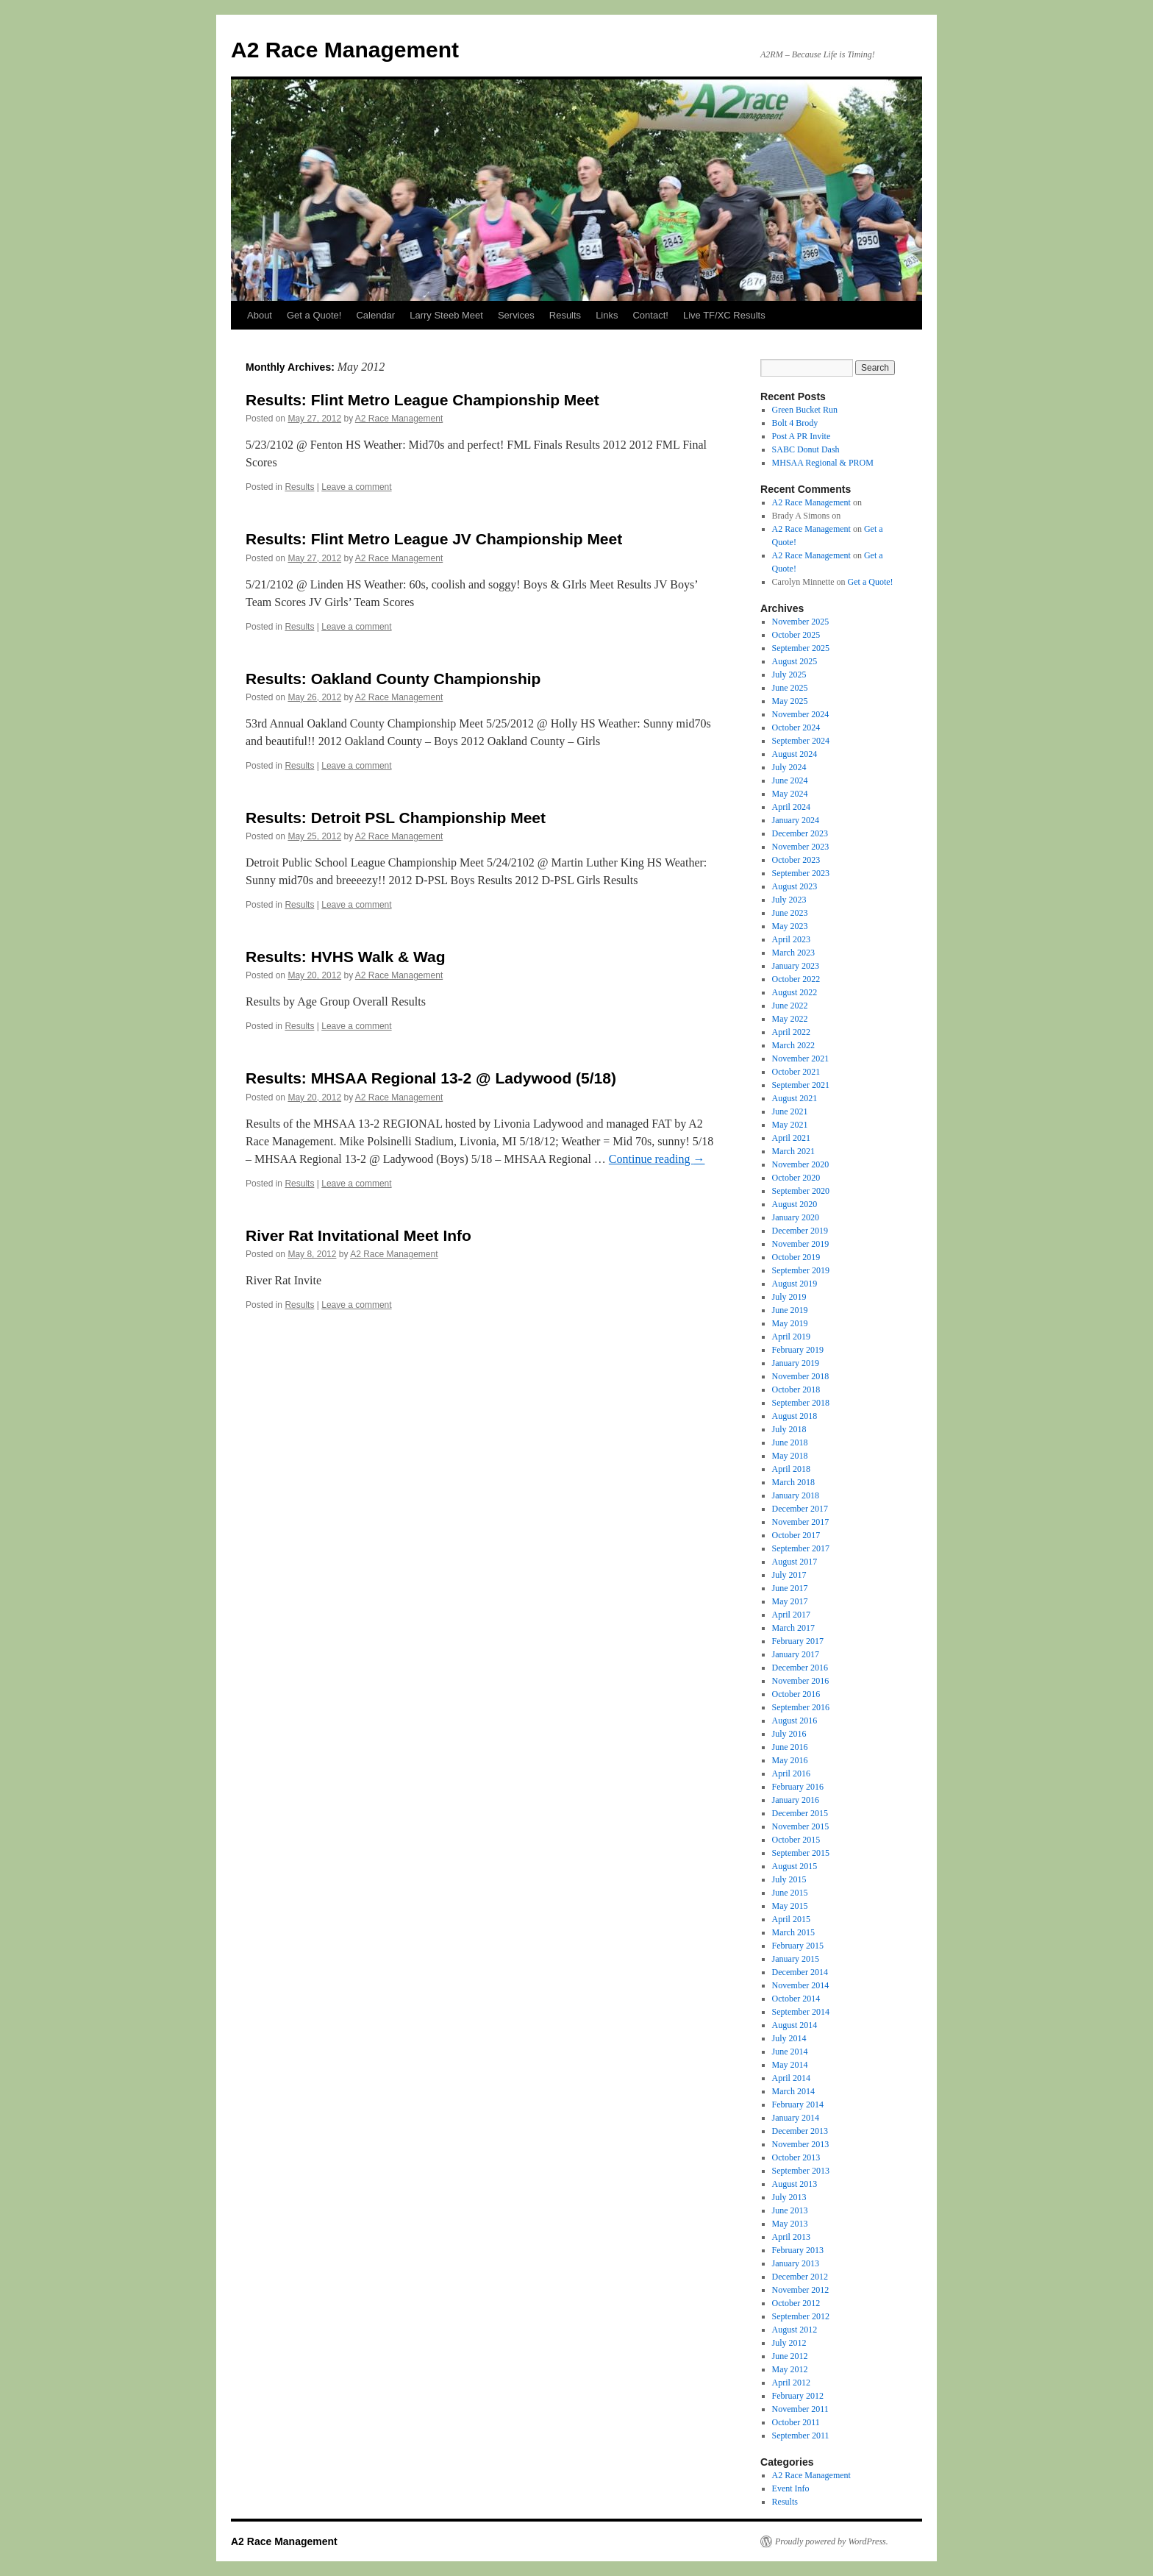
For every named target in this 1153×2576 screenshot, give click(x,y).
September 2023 (800, 873)
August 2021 (795, 1098)
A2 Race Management (345, 50)
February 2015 (798, 1945)
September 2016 (800, 1707)
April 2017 (791, 1614)
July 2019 (789, 1297)
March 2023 (793, 952)
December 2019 (800, 1230)
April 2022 (791, 1032)
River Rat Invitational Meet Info (358, 1235)
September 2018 (800, 1403)
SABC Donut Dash (806, 449)
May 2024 (790, 794)
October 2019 (796, 1257)
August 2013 (795, 2184)
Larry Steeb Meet (446, 315)
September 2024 (800, 741)
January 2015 (795, 1959)
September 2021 (800, 1085)
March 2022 (793, 1045)
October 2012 (796, 2303)
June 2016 (790, 1747)
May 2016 (790, 1760)
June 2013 (790, 2210)
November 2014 (800, 1985)
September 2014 (800, 2012)
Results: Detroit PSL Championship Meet (396, 817)
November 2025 (800, 621)
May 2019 (790, 1323)
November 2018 (800, 1376)
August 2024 (795, 754)
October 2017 (796, 1535)
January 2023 (795, 966)
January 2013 (795, 2263)
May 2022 (790, 1019)
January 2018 (795, 1495)
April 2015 (791, 1919)
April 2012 (791, 2382)
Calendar (375, 315)
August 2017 (795, 1561)
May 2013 (790, 2224)
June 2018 (790, 1442)
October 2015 (796, 1840)
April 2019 (791, 1336)
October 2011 (796, 2422)
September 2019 (800, 1270)
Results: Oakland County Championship (393, 678)
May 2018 (790, 1456)
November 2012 (800, 2290)
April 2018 (791, 1469)
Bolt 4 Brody (795, 423)
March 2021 (793, 1151)
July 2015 (789, 1879)
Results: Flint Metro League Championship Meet (422, 399)
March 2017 (793, 1628)
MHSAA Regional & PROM (823, 463)
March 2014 (793, 2091)
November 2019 (800, 1244)
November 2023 (800, 847)
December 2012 (800, 2276)
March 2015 (793, 1932)
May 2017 (790, 1601)
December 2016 (800, 1667)
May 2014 (790, 2065)
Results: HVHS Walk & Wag (345, 956)
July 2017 (789, 1575)
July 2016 (789, 1734)
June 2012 (790, 2356)
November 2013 (800, 2144)
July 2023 (789, 899)
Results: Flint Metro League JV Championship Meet (434, 538)
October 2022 (796, 979)
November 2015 (800, 1826)
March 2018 (793, 1482)
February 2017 (798, 1641)
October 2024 (796, 727)
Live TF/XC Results (724, 315)
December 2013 (800, 2131)
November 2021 (800, 1058)
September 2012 (800, 2316)
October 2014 (796, 1998)
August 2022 (795, 992)
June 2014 (790, 2051)
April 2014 (791, 2078)
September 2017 (800, 1548)
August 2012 (795, 2329)
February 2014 (798, 2104)
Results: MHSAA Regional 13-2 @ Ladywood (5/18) (431, 1078)
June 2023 (790, 913)
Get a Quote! (314, 315)
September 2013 (800, 2171)
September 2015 (800, 1853)
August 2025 (795, 661)
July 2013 (789, 2197)
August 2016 (795, 1720)
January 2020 (795, 1217)
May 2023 (790, 926)
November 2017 (800, 1522)
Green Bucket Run (805, 410)
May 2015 (790, 1906)
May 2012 (790, 2369)
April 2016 (791, 1773)
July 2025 (789, 674)
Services (516, 315)
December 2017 (800, 1509)
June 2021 (790, 1111)
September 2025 (800, 648)
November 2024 (800, 714)
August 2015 (795, 1866)
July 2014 (789, 2038)
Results (565, 315)
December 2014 (800, 1972)
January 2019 (795, 1363)
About (259, 315)
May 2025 (790, 701)
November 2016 (800, 1681)
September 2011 (800, 2435)
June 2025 (790, 688)
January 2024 (795, 820)
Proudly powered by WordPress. (831, 2541)
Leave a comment (356, 487)
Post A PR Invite (801, 436)
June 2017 (790, 1588)
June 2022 (790, 1005)
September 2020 (800, 1191)
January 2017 (795, 1654)
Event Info (791, 2488)
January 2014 (795, 2118)
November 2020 (800, 1164)
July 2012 (789, 2343)
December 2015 (800, 1813)
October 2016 (796, 1694)
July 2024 (789, 767)
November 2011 (800, 2409)
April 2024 (791, 807)
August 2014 (795, 2025)
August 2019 (795, 1283)
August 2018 (795, 1416)
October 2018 (796, 1389)
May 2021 (790, 1125)
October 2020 (796, 1178)
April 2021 (791, 1138)
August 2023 (795, 886)
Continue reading (657, 1159)
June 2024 (790, 780)
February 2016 (798, 1787)
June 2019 (790, 1310)
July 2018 (789, 1429)
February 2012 (798, 2396)
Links (607, 315)
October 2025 (796, 635)
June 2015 (790, 1892)
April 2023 (791, 939)
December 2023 (800, 833)
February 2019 (798, 1350)
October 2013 (796, 2157)
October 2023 (796, 860)
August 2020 (795, 1204)
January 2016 (795, 1800)
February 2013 (798, 2250)
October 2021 (796, 1072)
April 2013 (791, 2237)
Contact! (650, 315)
